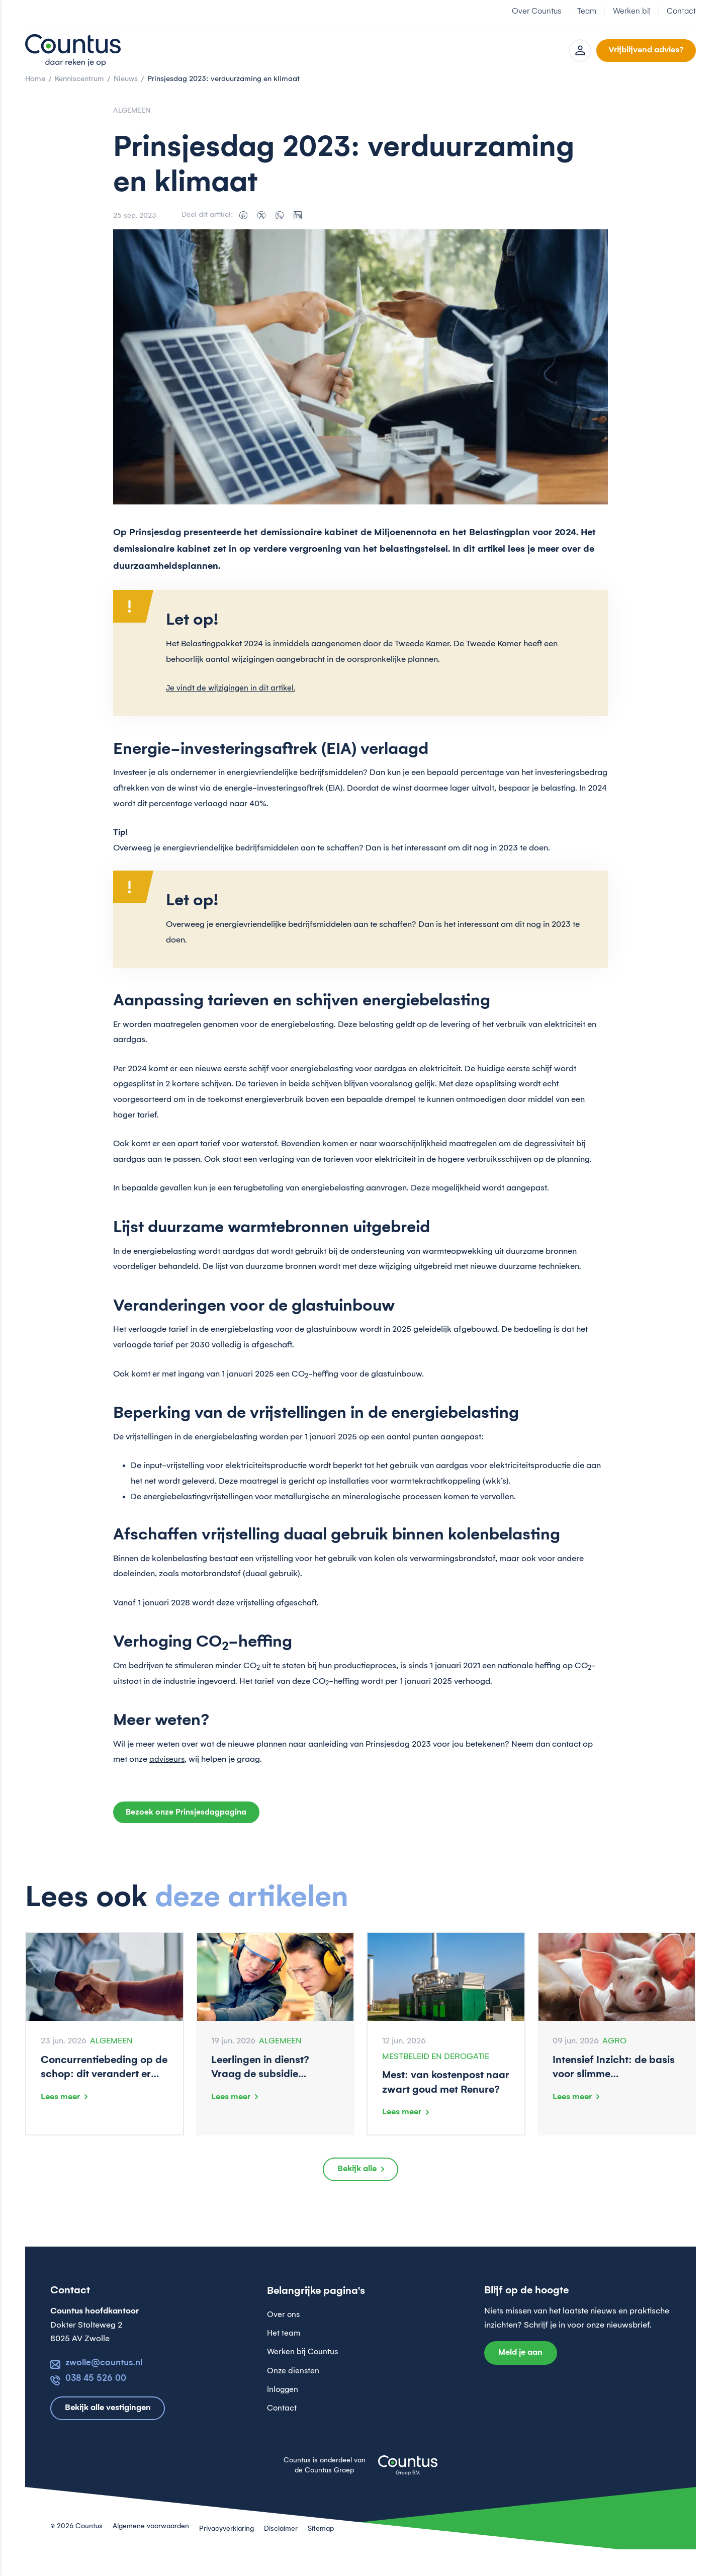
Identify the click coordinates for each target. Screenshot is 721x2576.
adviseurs (167, 1772)
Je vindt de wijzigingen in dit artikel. (232, 701)
